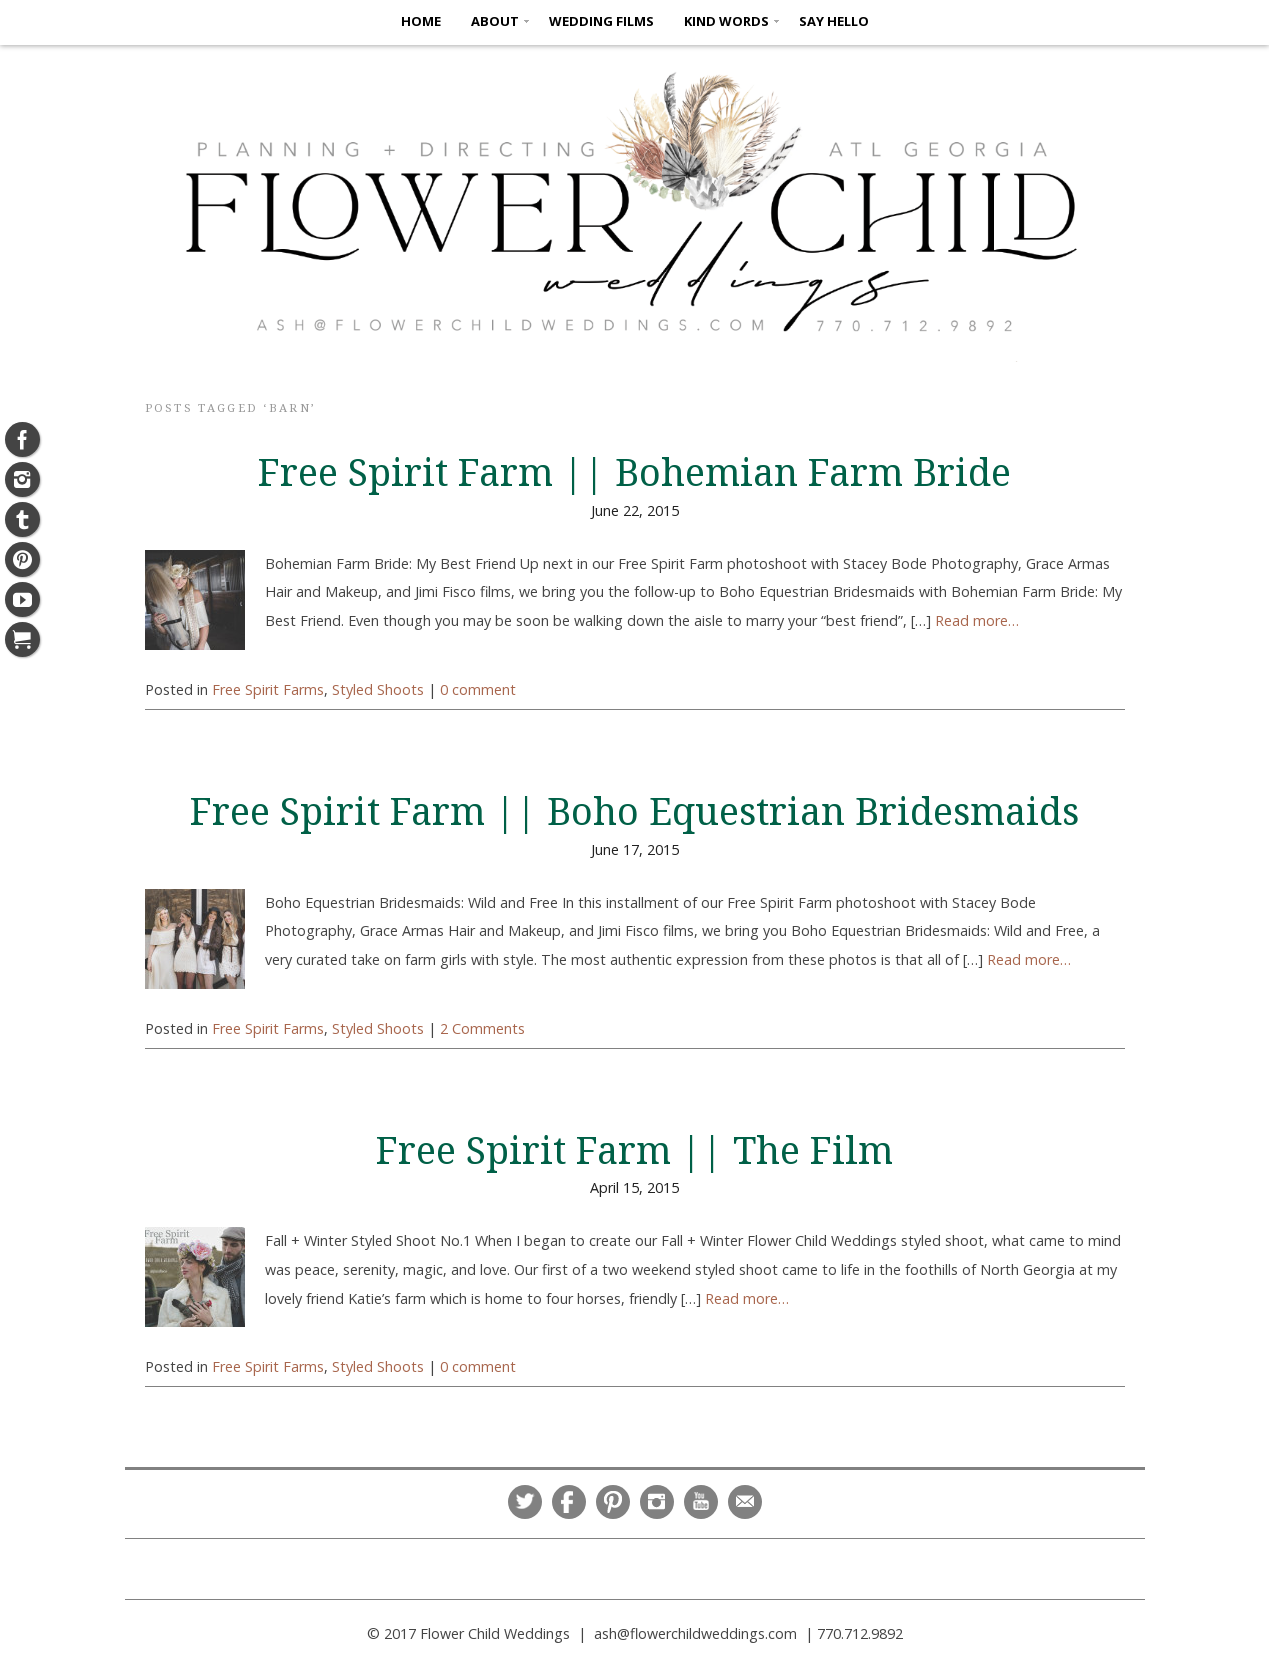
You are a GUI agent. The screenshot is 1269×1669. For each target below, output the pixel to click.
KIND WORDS (726, 21)
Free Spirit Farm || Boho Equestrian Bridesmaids (634, 812)
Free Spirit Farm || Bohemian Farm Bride (634, 473)
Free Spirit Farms (268, 689)
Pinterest (613, 1502)
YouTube (701, 1502)
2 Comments (482, 1028)
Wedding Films (601, 21)
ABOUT (495, 21)
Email (745, 1502)
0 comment (478, 689)
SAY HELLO (834, 21)
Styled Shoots (378, 689)
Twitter (525, 1502)
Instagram (657, 1502)
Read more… (977, 620)
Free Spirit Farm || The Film (634, 1151)
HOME (421, 21)
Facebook (569, 1502)
